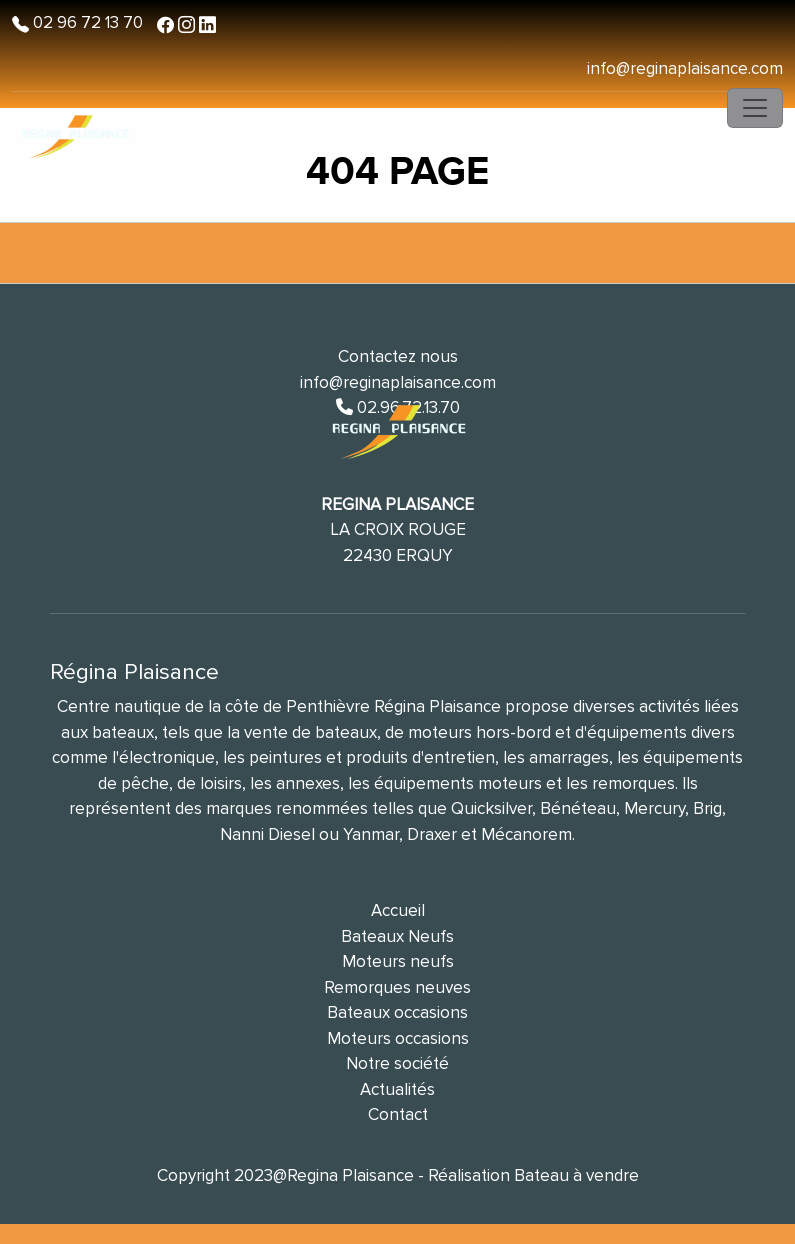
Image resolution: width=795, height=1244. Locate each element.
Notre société (397, 1063)
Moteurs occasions (398, 1038)
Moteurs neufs (398, 961)
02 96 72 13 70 (86, 22)
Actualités (397, 1089)
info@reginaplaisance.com (685, 68)
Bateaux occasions (397, 1012)
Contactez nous (398, 356)
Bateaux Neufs (397, 936)
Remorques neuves (397, 987)
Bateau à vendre (576, 1175)
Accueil (398, 910)
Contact (398, 1114)
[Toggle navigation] (755, 108)
